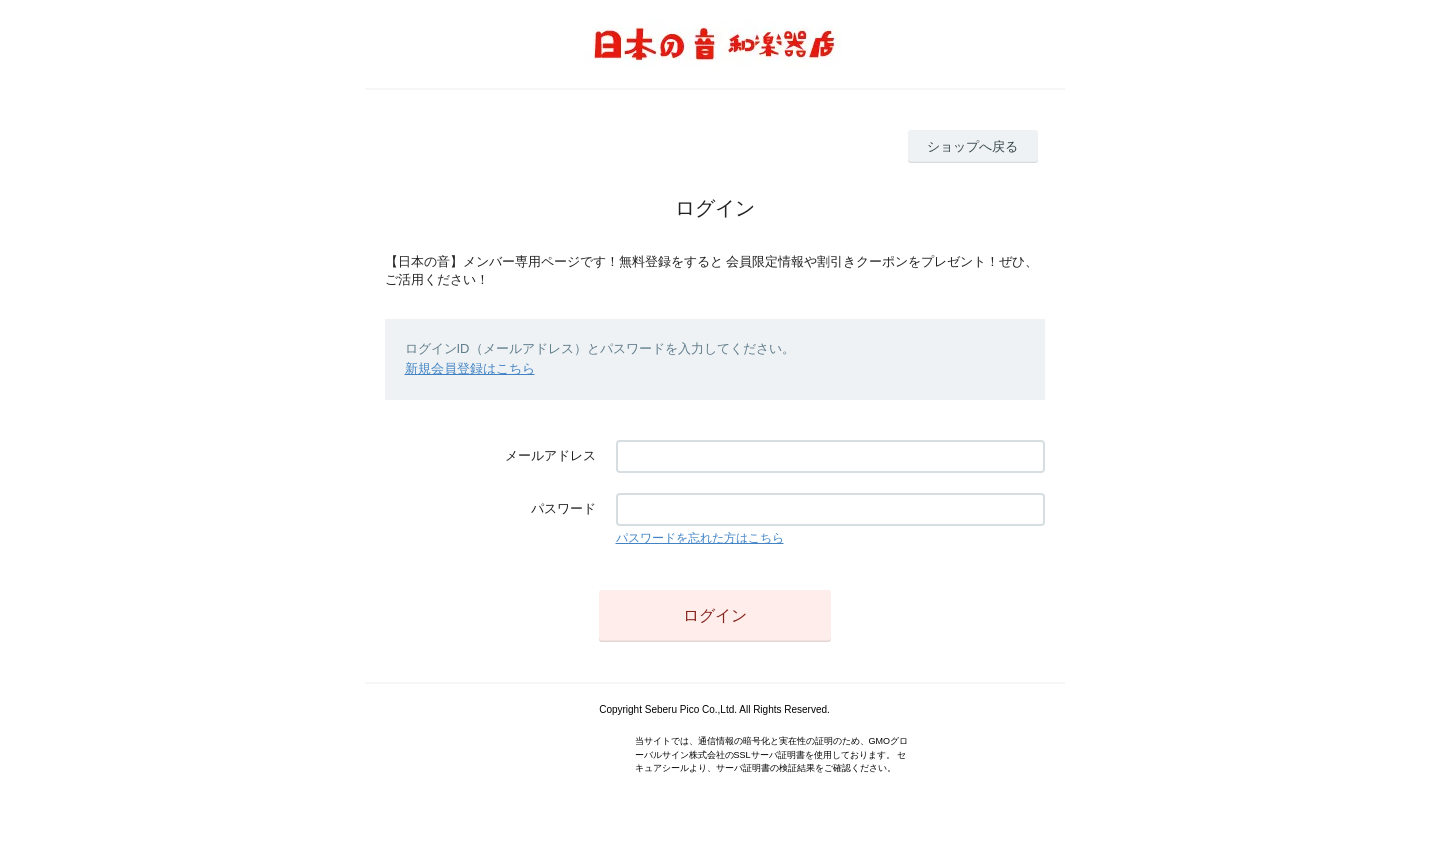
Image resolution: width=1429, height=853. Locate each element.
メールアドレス (550, 455)
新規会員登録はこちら (470, 368)
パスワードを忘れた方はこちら (700, 538)
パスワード (563, 508)
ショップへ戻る (972, 146)
